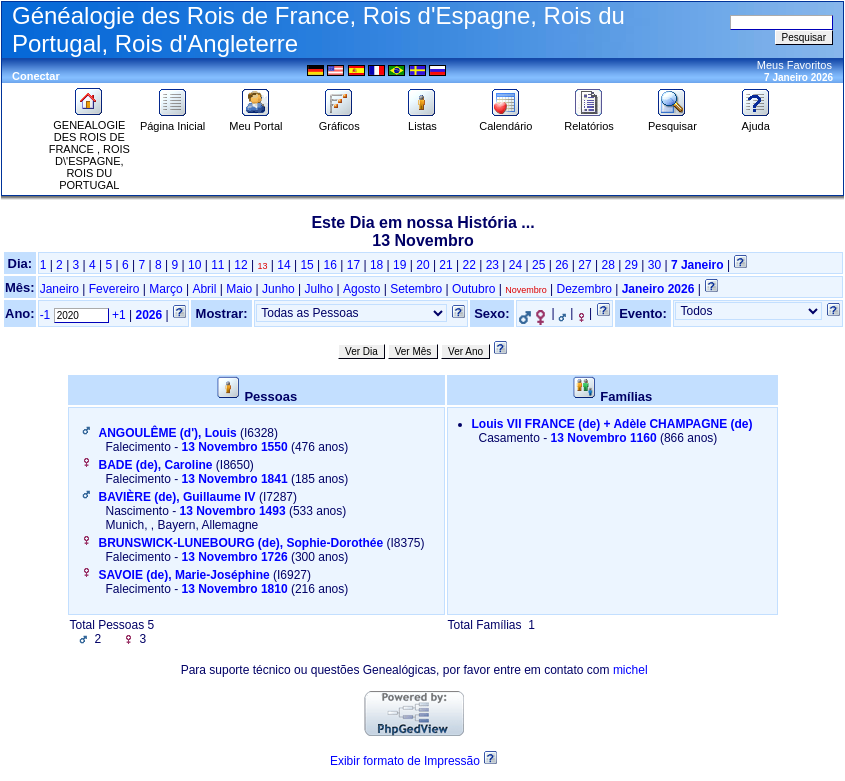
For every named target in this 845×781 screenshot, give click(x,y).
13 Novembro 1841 (235, 479)
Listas (422, 121)
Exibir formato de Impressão (405, 761)
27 (584, 265)
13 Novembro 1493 (233, 511)
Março (165, 289)
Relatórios (589, 121)
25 (538, 265)
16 (330, 265)
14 (283, 265)
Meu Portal (255, 121)
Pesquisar (672, 121)
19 (399, 265)
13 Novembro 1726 (235, 557)
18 (376, 265)
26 (561, 265)
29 (631, 265)
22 (469, 265)
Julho (319, 289)
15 (306, 265)
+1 (119, 315)
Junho (278, 289)
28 (607, 265)
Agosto (361, 289)
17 (353, 265)
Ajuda (756, 121)
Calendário (505, 121)
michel (630, 670)
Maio (239, 289)
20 (422, 265)
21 (445, 265)
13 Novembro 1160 (604, 438)
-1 (45, 315)
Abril (204, 289)
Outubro (473, 289)
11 (217, 265)
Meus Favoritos (794, 65)
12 (240, 265)
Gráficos (339, 121)
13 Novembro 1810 (235, 589)
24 (515, 265)
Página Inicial (172, 121)
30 (654, 265)
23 (492, 265)
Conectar (36, 76)
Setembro (416, 289)
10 (194, 265)
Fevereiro (114, 289)
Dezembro (583, 289)
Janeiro (59, 289)
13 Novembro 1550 (235, 447)
